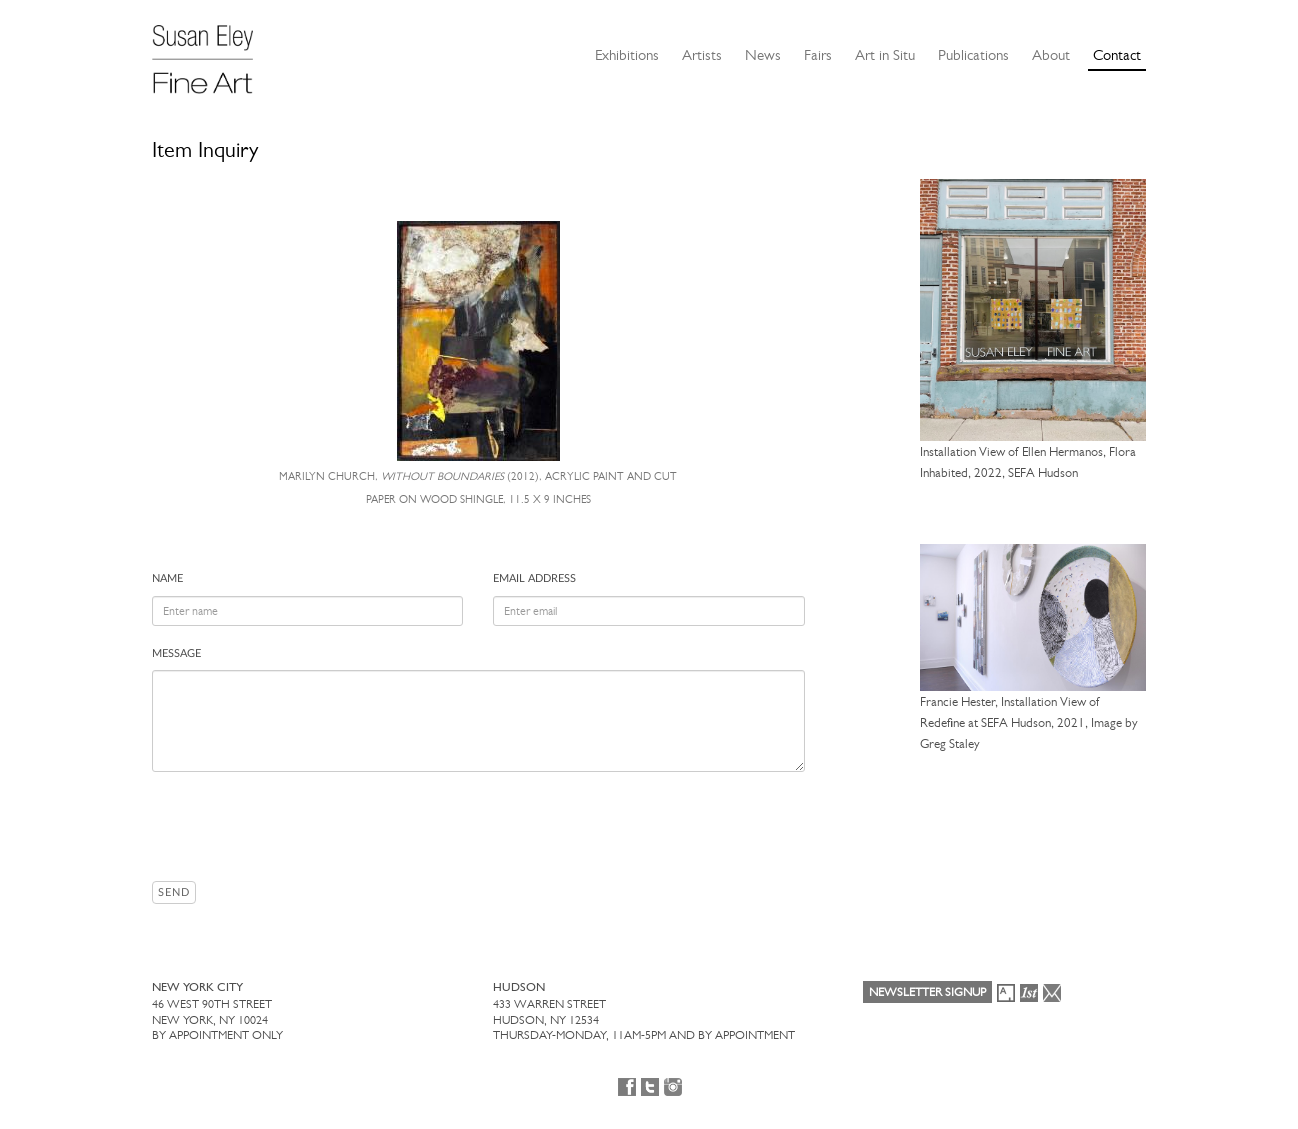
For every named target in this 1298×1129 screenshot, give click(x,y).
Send (174, 892)
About (1051, 55)
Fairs (818, 55)
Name (167, 578)
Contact (1117, 55)
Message (176, 653)
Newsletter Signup (927, 992)
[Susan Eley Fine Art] (212, 52)
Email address (534, 578)
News (763, 55)
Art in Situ (885, 55)
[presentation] (304, 826)
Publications (973, 55)
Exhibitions (627, 55)
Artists (702, 55)
